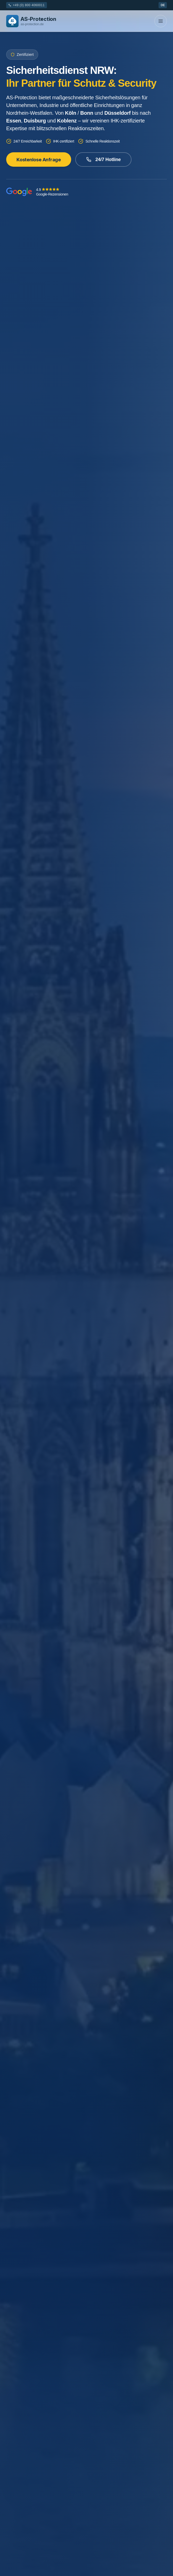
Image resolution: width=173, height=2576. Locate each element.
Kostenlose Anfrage (38, 159)
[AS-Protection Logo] (31, 21)
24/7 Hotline (103, 159)
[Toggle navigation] (160, 21)
